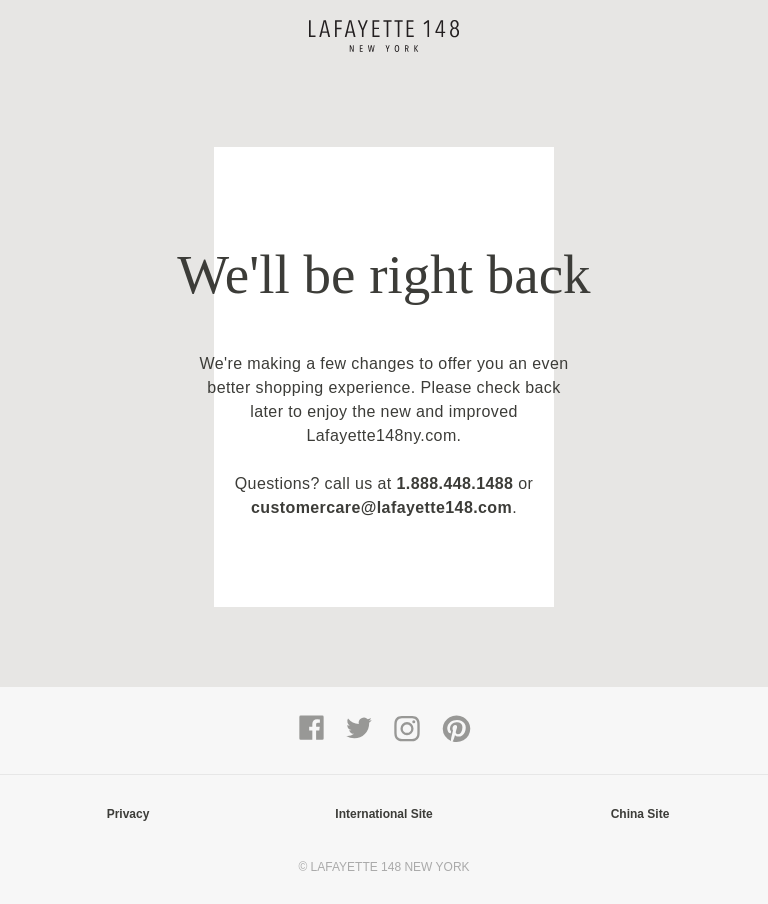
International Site (383, 814)
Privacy (128, 814)
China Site (640, 814)
